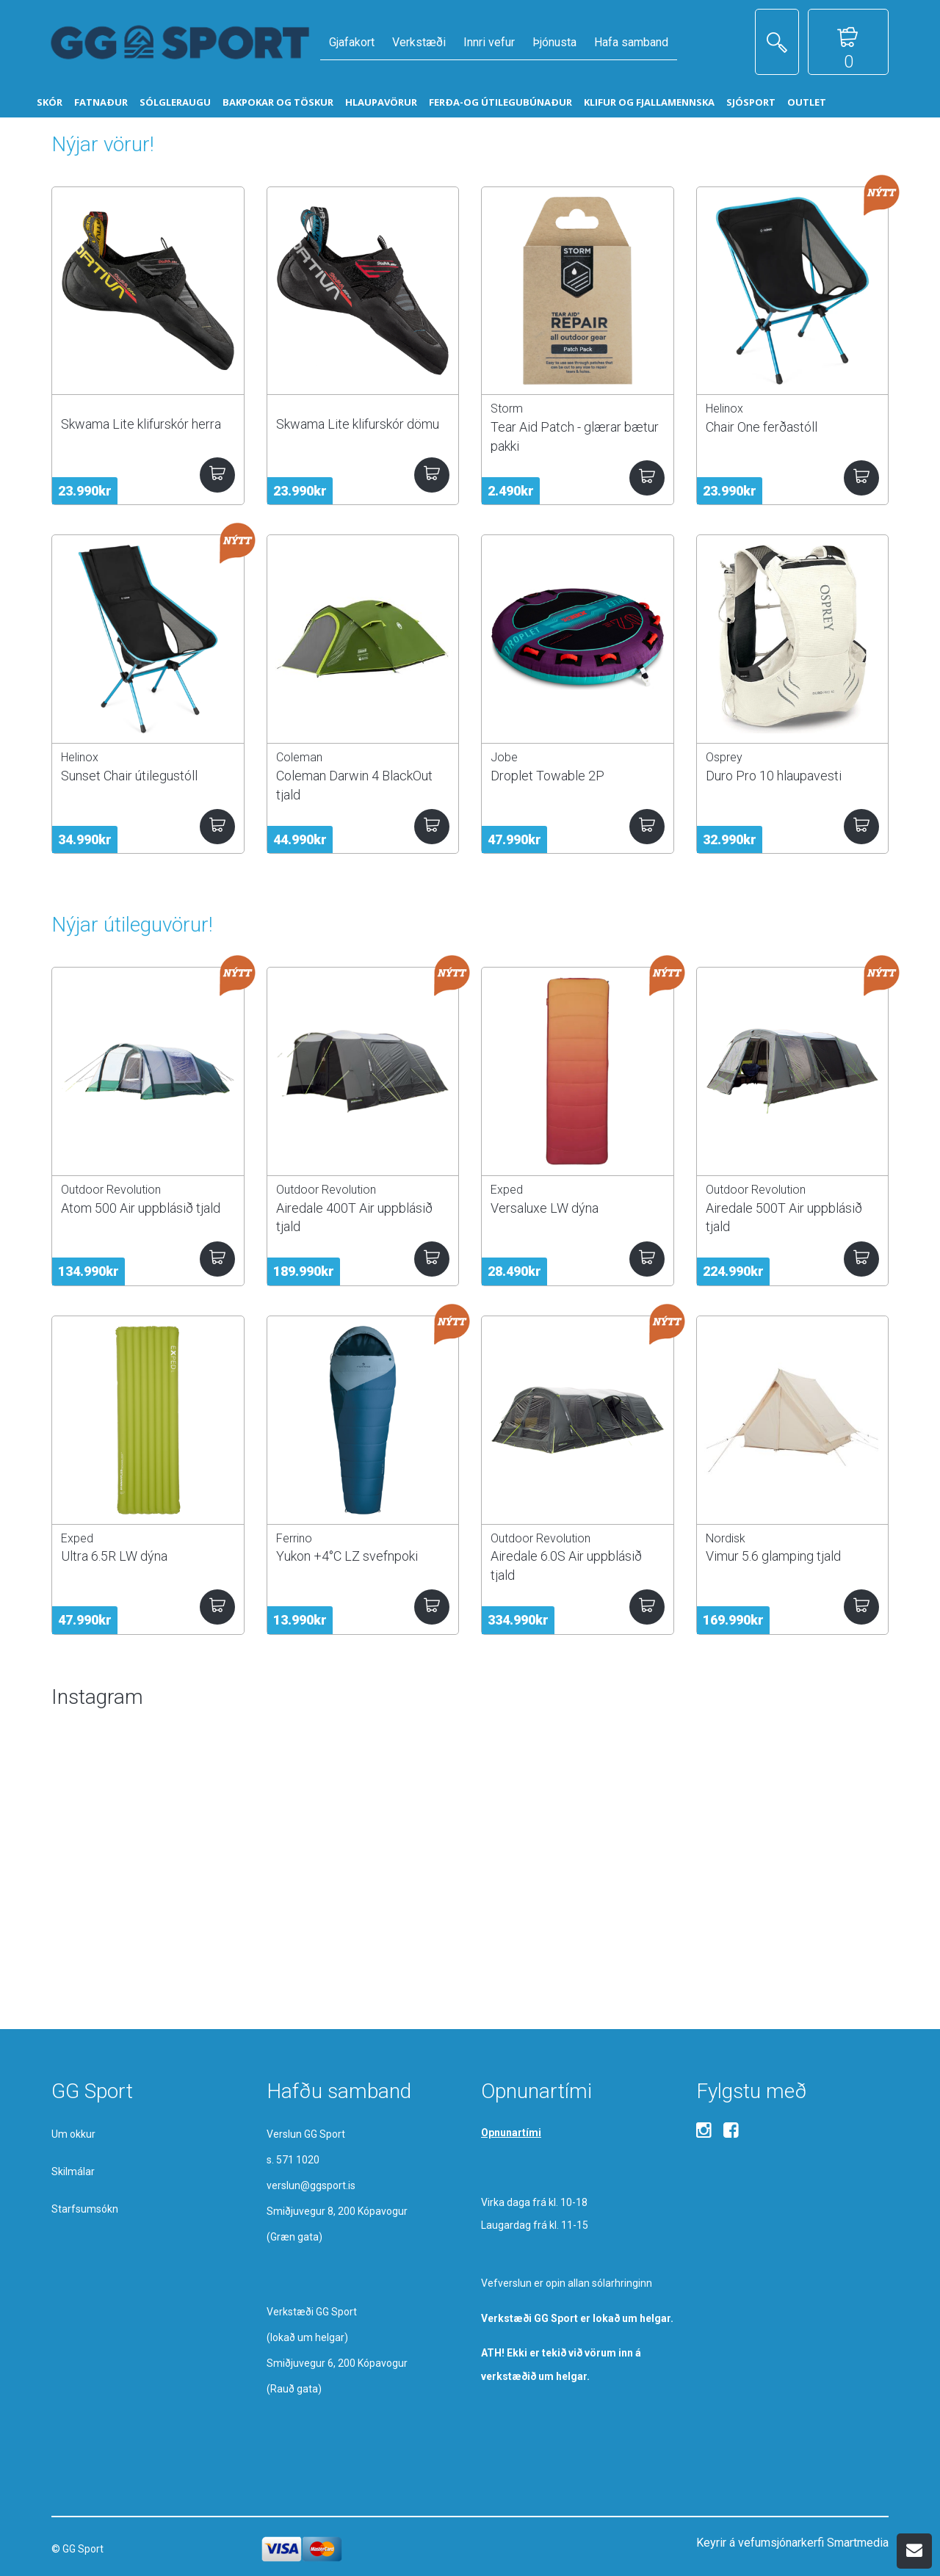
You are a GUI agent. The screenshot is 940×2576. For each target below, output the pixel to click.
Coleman (299, 757)
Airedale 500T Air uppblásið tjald (784, 1217)
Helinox (724, 409)
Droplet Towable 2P (547, 775)
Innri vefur (489, 42)
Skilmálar (73, 2171)
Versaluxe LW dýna (545, 1208)
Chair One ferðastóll (761, 427)
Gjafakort (352, 42)
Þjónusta (554, 42)
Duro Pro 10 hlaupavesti (774, 775)
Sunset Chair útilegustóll (129, 775)
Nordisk (725, 1538)
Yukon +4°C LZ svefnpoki (347, 1556)
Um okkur (73, 2134)
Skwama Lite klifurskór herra (141, 424)
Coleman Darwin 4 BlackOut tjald (354, 785)
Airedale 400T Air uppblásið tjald (354, 1217)
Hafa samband (631, 42)
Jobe (504, 757)
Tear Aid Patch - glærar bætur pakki (575, 436)
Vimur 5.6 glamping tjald (773, 1556)
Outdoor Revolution (111, 1190)
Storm (507, 409)
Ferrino (294, 1538)
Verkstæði (419, 42)
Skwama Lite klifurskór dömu (357, 424)
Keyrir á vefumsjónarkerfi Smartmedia (792, 2543)
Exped (507, 1190)
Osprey (724, 757)
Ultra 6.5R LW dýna (114, 1556)
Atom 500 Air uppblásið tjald (140, 1208)
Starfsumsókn (84, 2209)
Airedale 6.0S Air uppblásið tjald (566, 1565)
